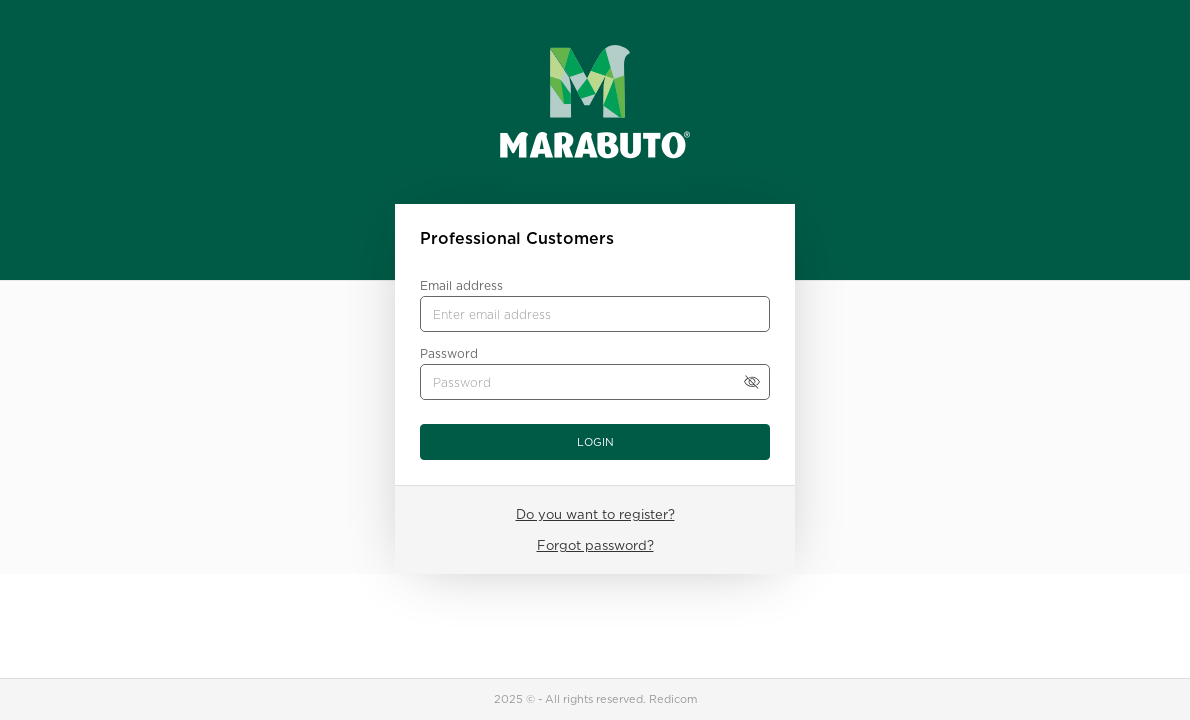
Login (595, 442)
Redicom (673, 699)
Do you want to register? (595, 514)
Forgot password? (595, 545)
